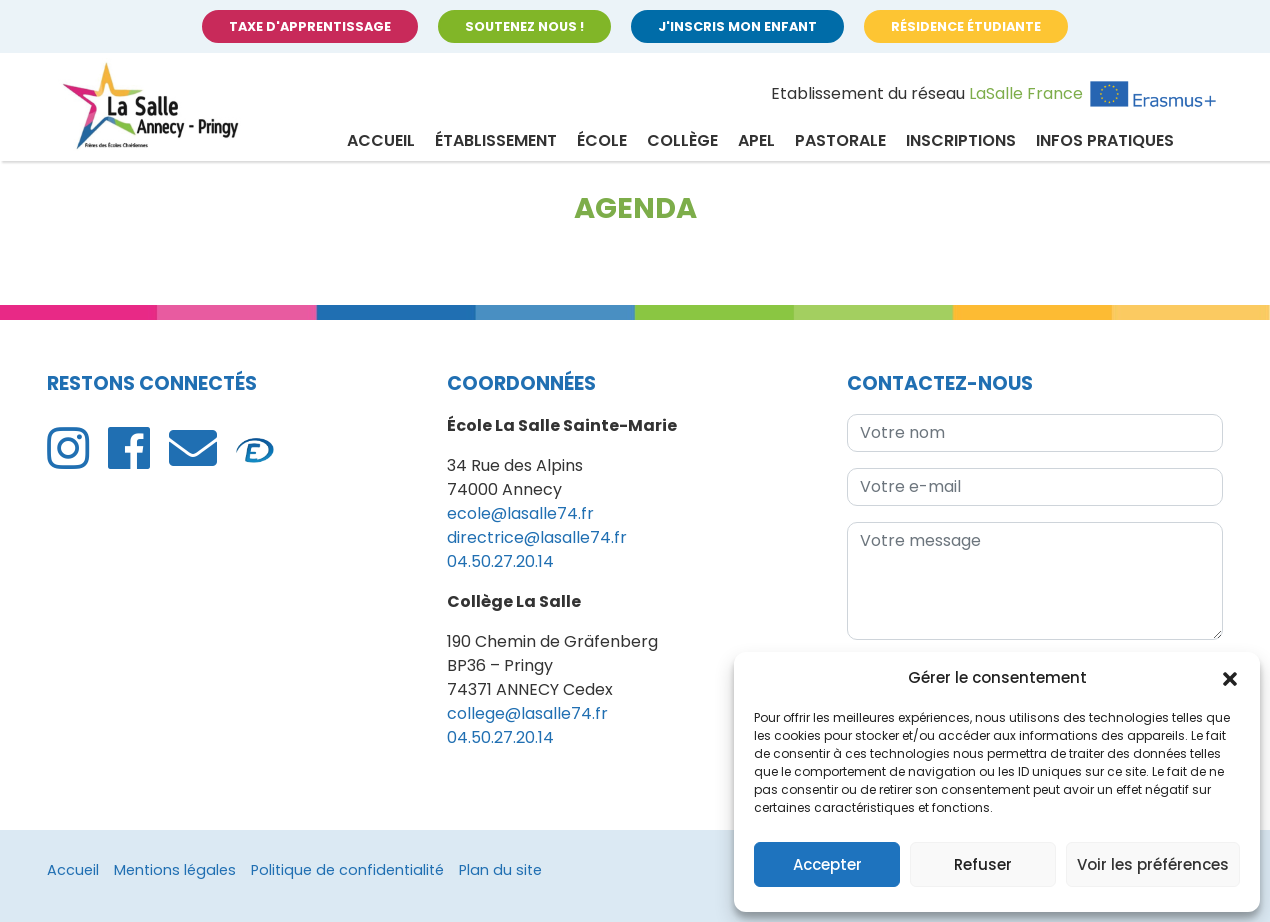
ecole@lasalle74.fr (520, 513)
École (602, 140)
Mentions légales (175, 870)
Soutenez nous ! (524, 26)
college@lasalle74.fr (527, 713)
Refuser (983, 864)
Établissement (496, 140)
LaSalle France (1026, 93)
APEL (756, 140)
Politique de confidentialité (347, 870)
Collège (682, 140)
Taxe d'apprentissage (310, 26)
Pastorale (840, 140)
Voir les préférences (1153, 864)
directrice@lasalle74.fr (537, 537)
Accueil (381, 140)
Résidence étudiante (966, 26)
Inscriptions (961, 140)
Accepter (827, 864)
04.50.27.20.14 (500, 561)
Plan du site (500, 870)
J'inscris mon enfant (737, 26)
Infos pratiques (1105, 140)
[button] (1230, 678)
